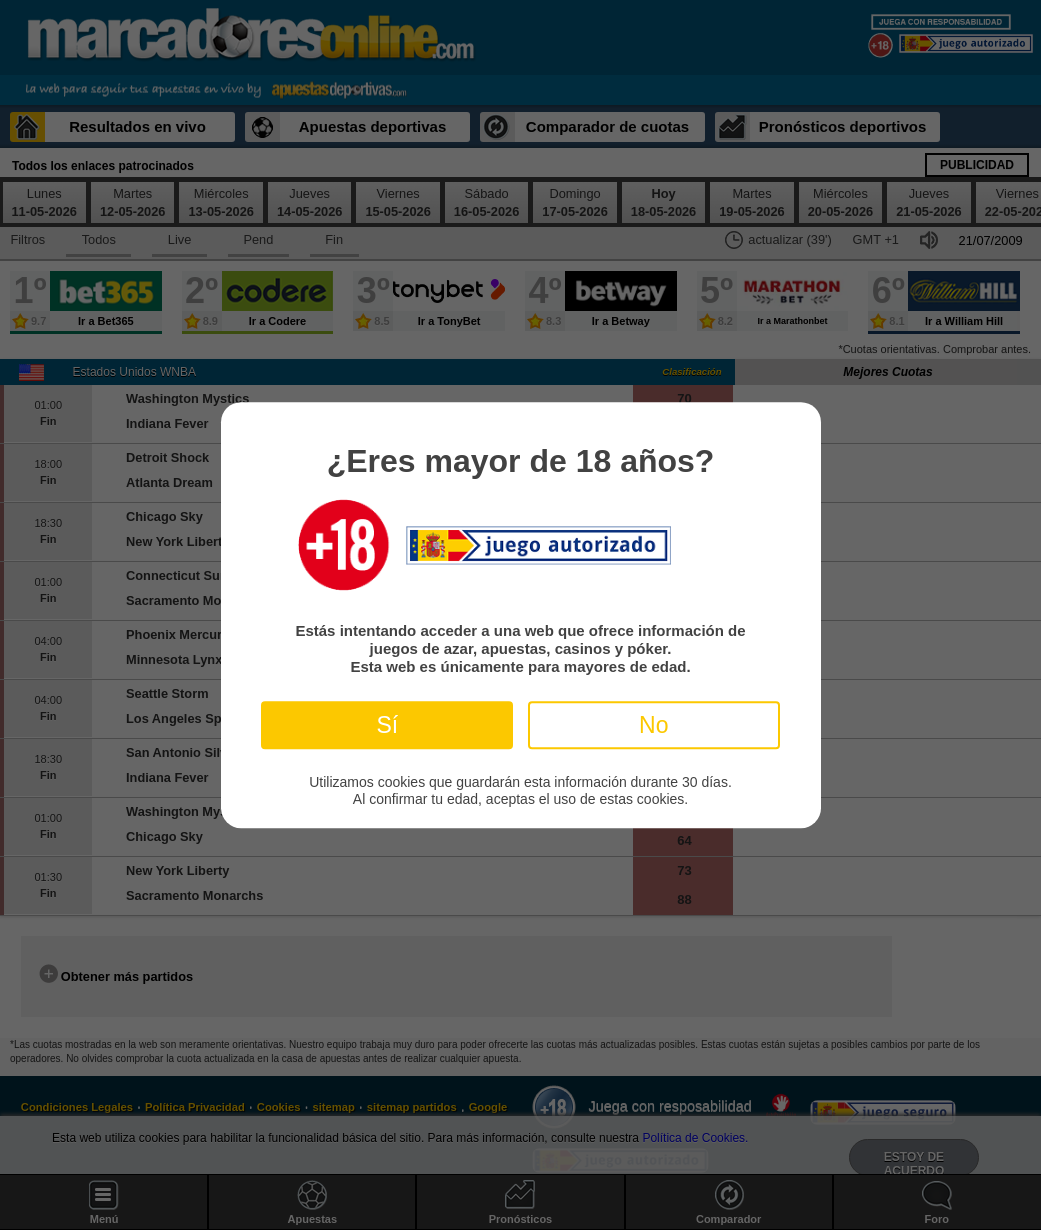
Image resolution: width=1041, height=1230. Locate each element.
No (653, 725)
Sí (387, 725)
